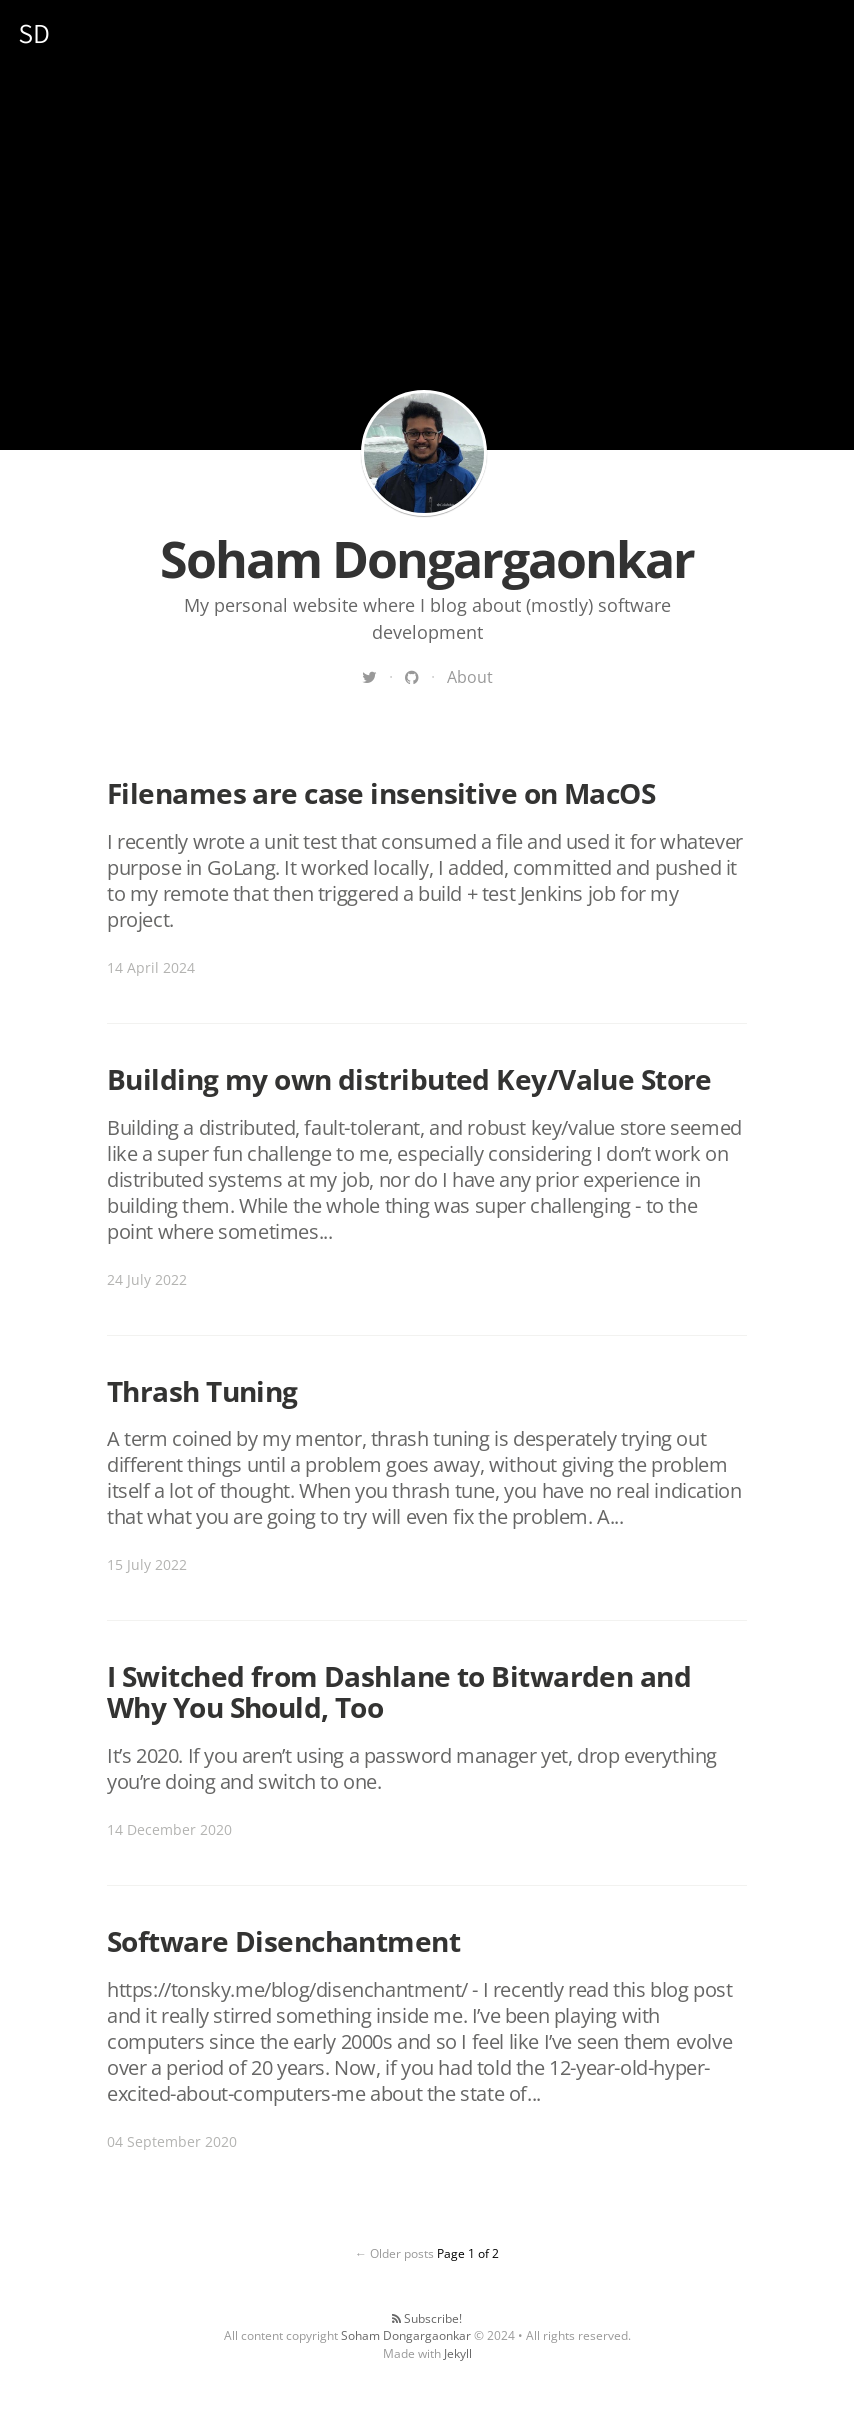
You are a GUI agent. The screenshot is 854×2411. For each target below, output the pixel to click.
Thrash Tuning (202, 1391)
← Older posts (394, 2253)
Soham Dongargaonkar (424, 453)
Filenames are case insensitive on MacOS (381, 793)
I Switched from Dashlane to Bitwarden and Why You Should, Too (399, 1691)
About (470, 677)
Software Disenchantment (283, 1941)
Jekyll (458, 2353)
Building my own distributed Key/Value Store (409, 1079)
